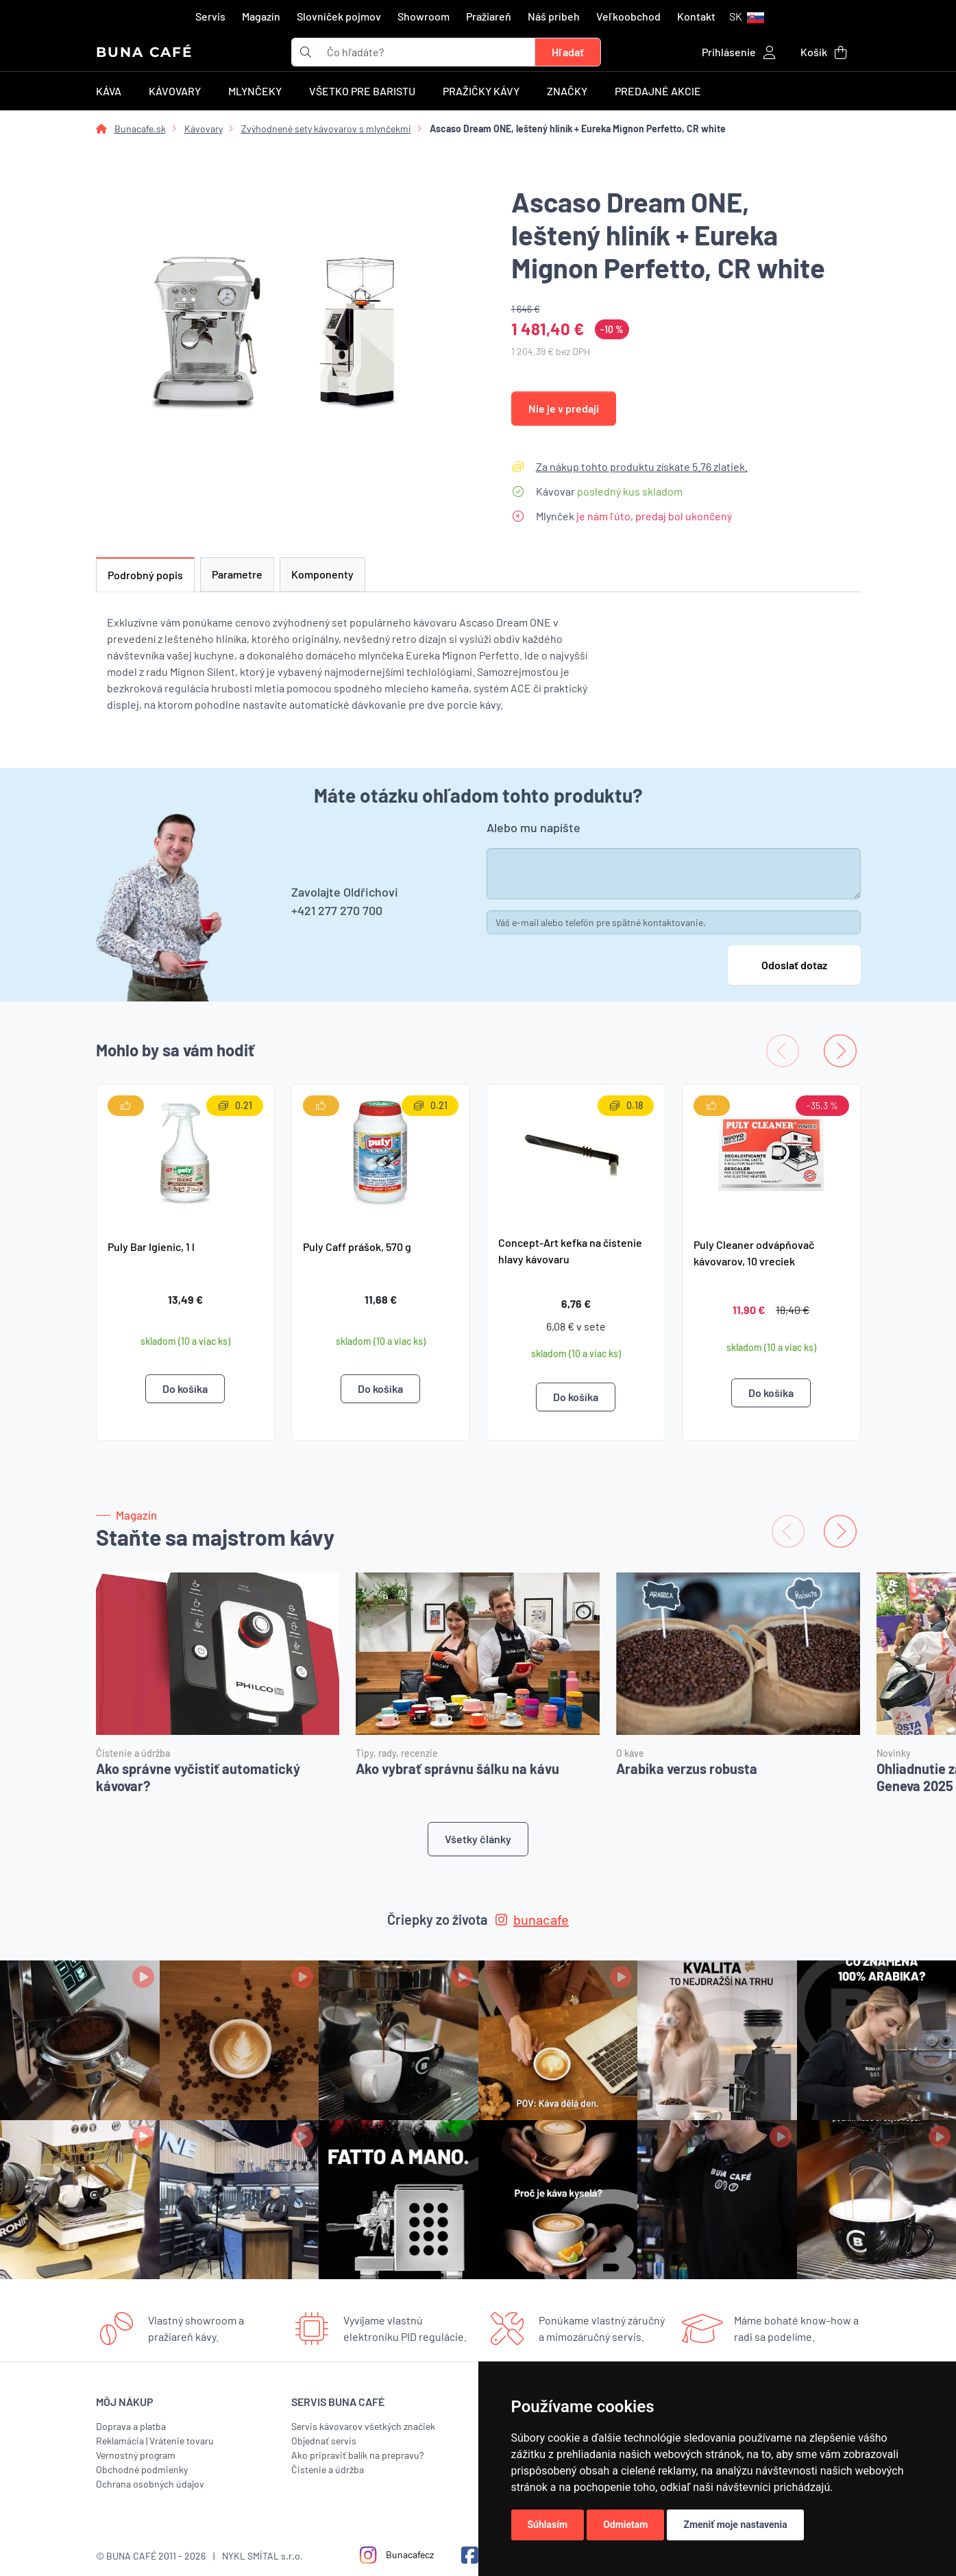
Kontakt (696, 16)
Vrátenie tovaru (181, 2440)
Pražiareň (488, 16)
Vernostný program (135, 2455)
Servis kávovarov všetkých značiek (363, 2426)
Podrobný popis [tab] (145, 574)
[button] (747, 16)
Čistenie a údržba (327, 2469)
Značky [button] (567, 90)
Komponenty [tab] (322, 574)
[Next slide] (840, 1050)
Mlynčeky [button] (255, 90)
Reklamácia (120, 2440)
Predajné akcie (658, 90)
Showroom (423, 16)
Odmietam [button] (625, 2524)
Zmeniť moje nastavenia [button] (735, 2524)
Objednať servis (323, 2440)
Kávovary (203, 128)
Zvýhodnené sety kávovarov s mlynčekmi (326, 128)
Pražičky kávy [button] (481, 90)
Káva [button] (108, 90)
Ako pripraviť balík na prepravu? (357, 2455)
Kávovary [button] (175, 90)
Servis (210, 16)
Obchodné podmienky (142, 2469)
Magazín (261, 16)
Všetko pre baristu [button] (362, 90)
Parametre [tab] (237, 574)
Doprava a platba (131, 2426)
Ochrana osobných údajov (150, 2484)
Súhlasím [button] (548, 2524)
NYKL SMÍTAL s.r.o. (262, 2556)
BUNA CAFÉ (144, 52)
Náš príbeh (554, 16)
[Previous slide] (782, 1050)
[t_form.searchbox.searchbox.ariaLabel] (427, 52)
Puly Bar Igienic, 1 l (151, 1246)
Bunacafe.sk (140, 128)
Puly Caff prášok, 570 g (357, 1246)
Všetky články (478, 1838)
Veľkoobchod (628, 16)
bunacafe (532, 1919)
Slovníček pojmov (339, 16)
